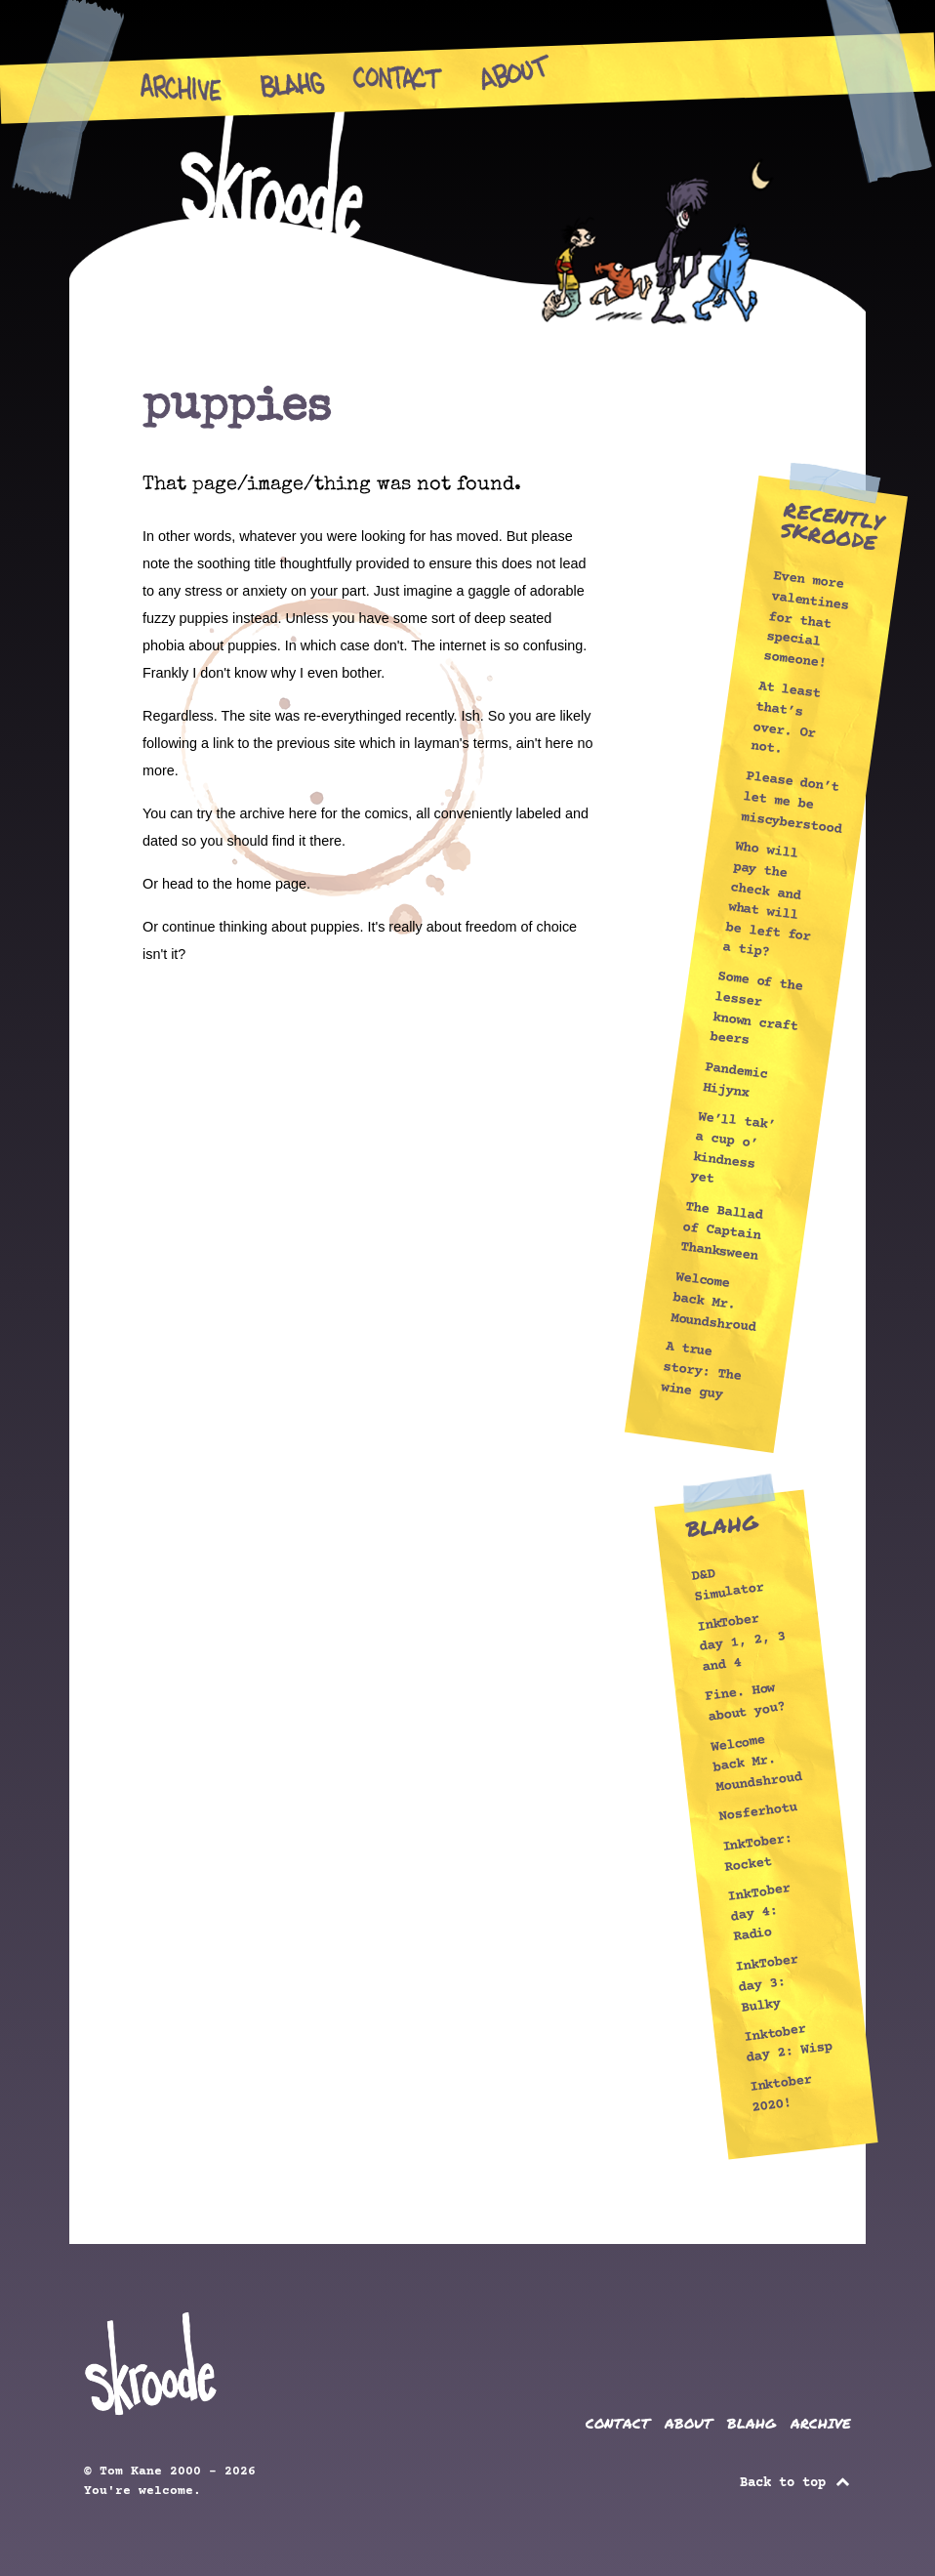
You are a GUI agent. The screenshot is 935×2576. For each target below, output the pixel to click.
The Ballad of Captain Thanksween (721, 1232)
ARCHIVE (821, 2423)
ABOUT (688, 2423)
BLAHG (751, 2423)
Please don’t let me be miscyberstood (791, 803)
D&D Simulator (728, 1584)
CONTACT (618, 2423)
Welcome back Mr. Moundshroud (713, 1302)
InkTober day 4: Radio (759, 1912)
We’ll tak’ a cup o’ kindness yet (732, 1148)
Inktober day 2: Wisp (788, 2043)
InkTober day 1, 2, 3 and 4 (741, 1643)
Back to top (796, 2483)
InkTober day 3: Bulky (767, 1983)
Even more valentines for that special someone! (806, 620)
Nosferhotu (757, 1812)
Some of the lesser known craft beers (757, 1009)
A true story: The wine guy (701, 1371)
